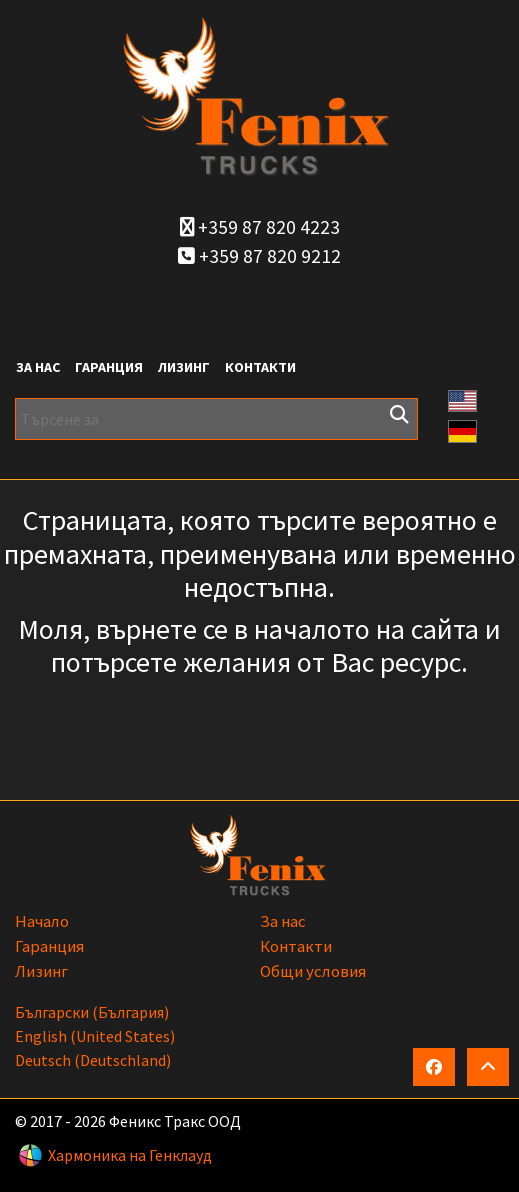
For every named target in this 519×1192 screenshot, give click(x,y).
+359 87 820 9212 (259, 256)
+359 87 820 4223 (260, 227)
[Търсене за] (216, 419)
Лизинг (184, 367)
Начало (42, 921)
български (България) (92, 1012)
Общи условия (313, 971)
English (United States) (95, 1036)
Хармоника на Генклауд (130, 1155)
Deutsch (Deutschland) (93, 1060)
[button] (463, 399)
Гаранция (109, 367)
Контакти (260, 367)
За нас (38, 367)
